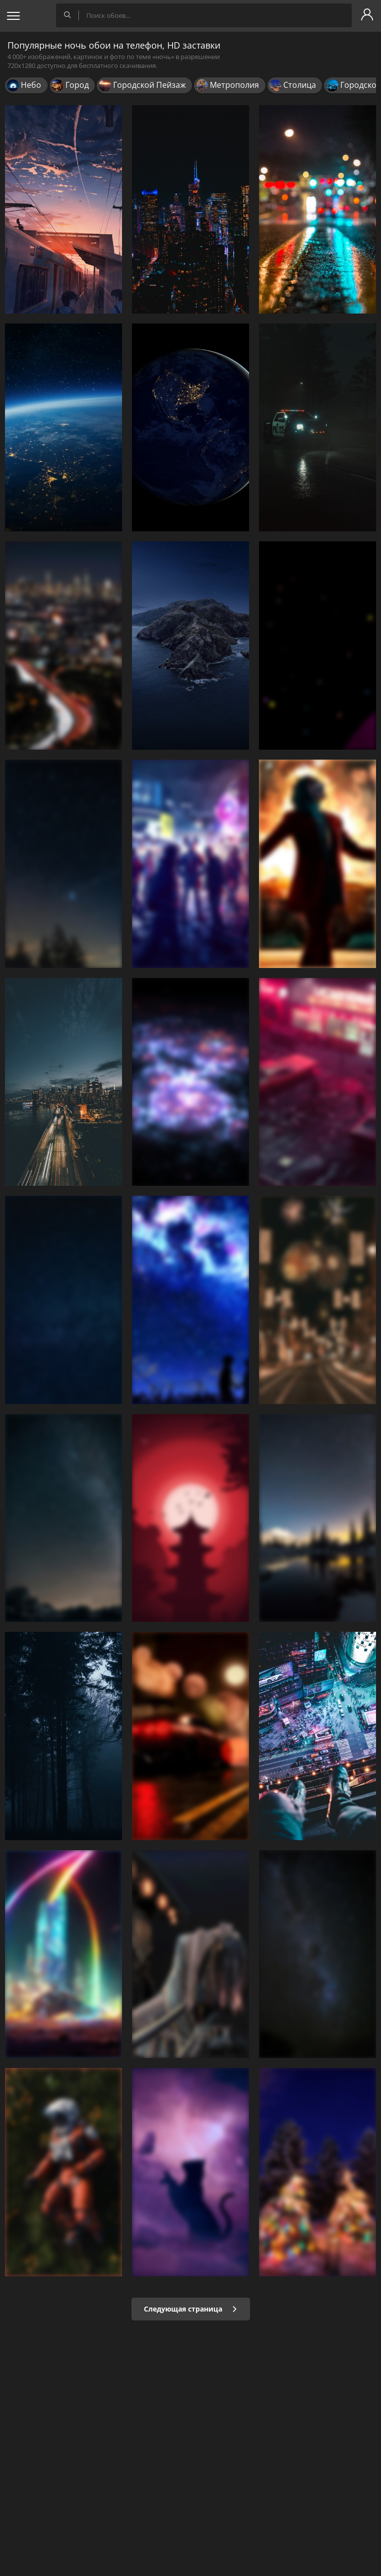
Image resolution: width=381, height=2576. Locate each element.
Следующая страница (191, 2309)
